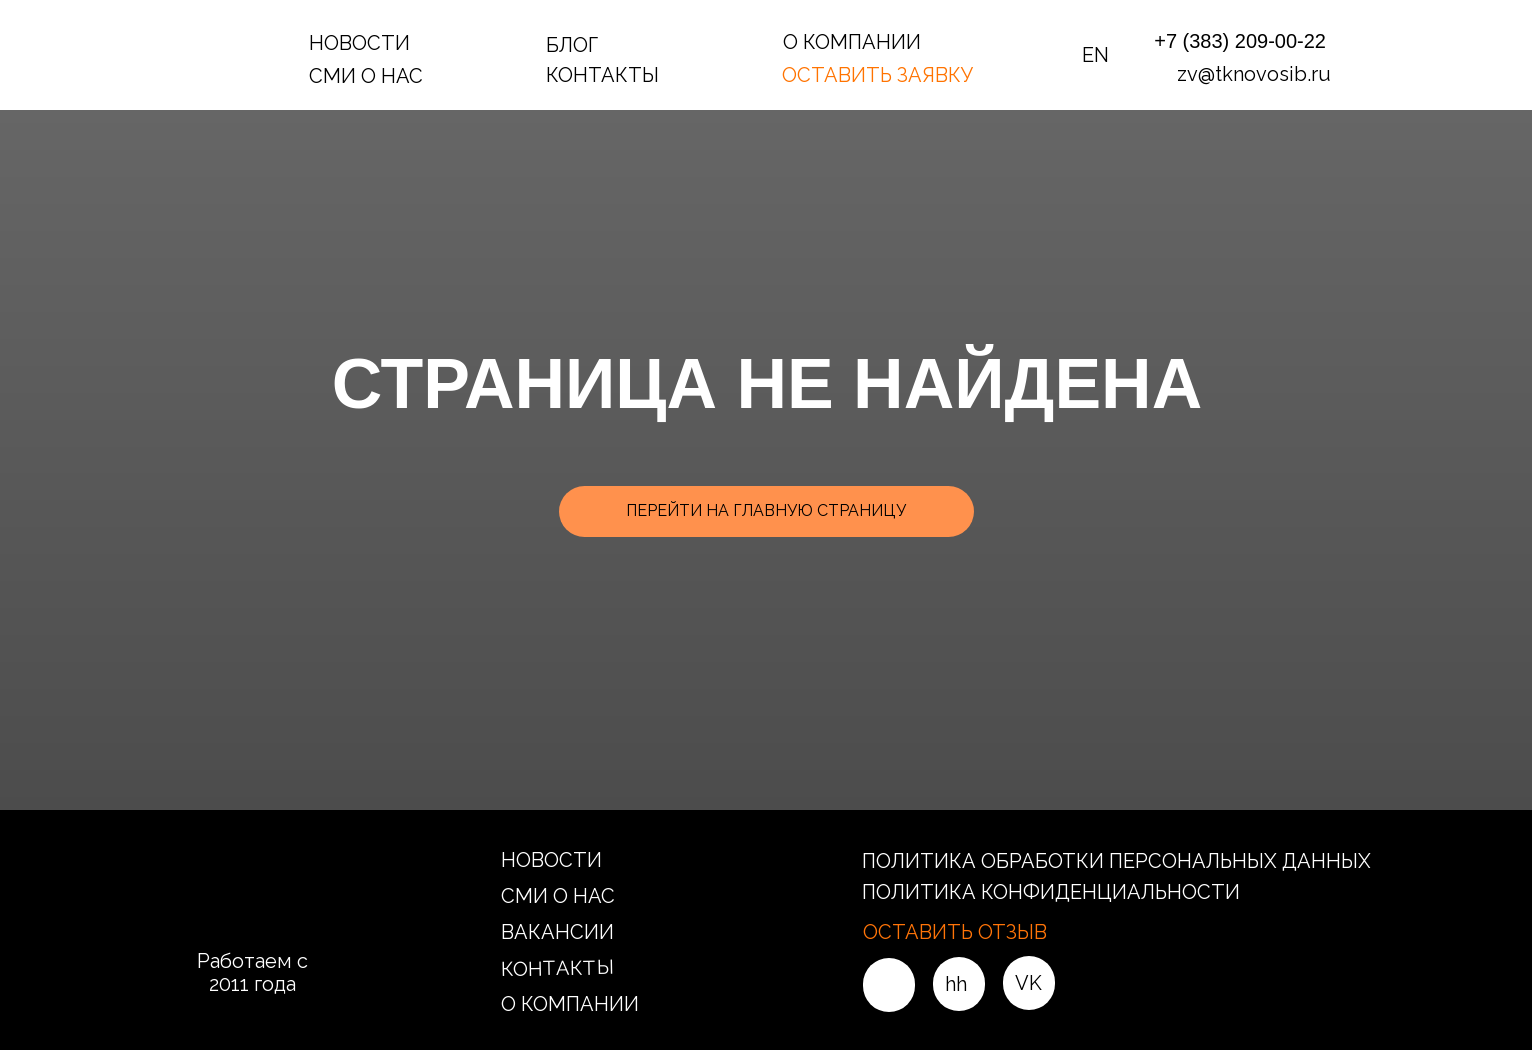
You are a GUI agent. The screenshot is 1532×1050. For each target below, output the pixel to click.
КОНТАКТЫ (602, 75)
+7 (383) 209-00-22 (1240, 41)
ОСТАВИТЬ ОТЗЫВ (955, 932)
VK (1028, 983)
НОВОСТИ (359, 43)
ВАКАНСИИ (557, 932)
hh (956, 984)
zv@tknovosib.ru (1254, 74)
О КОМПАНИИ (852, 42)
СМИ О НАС (366, 76)
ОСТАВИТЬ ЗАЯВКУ (877, 75)
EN (1095, 55)
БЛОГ (572, 45)
